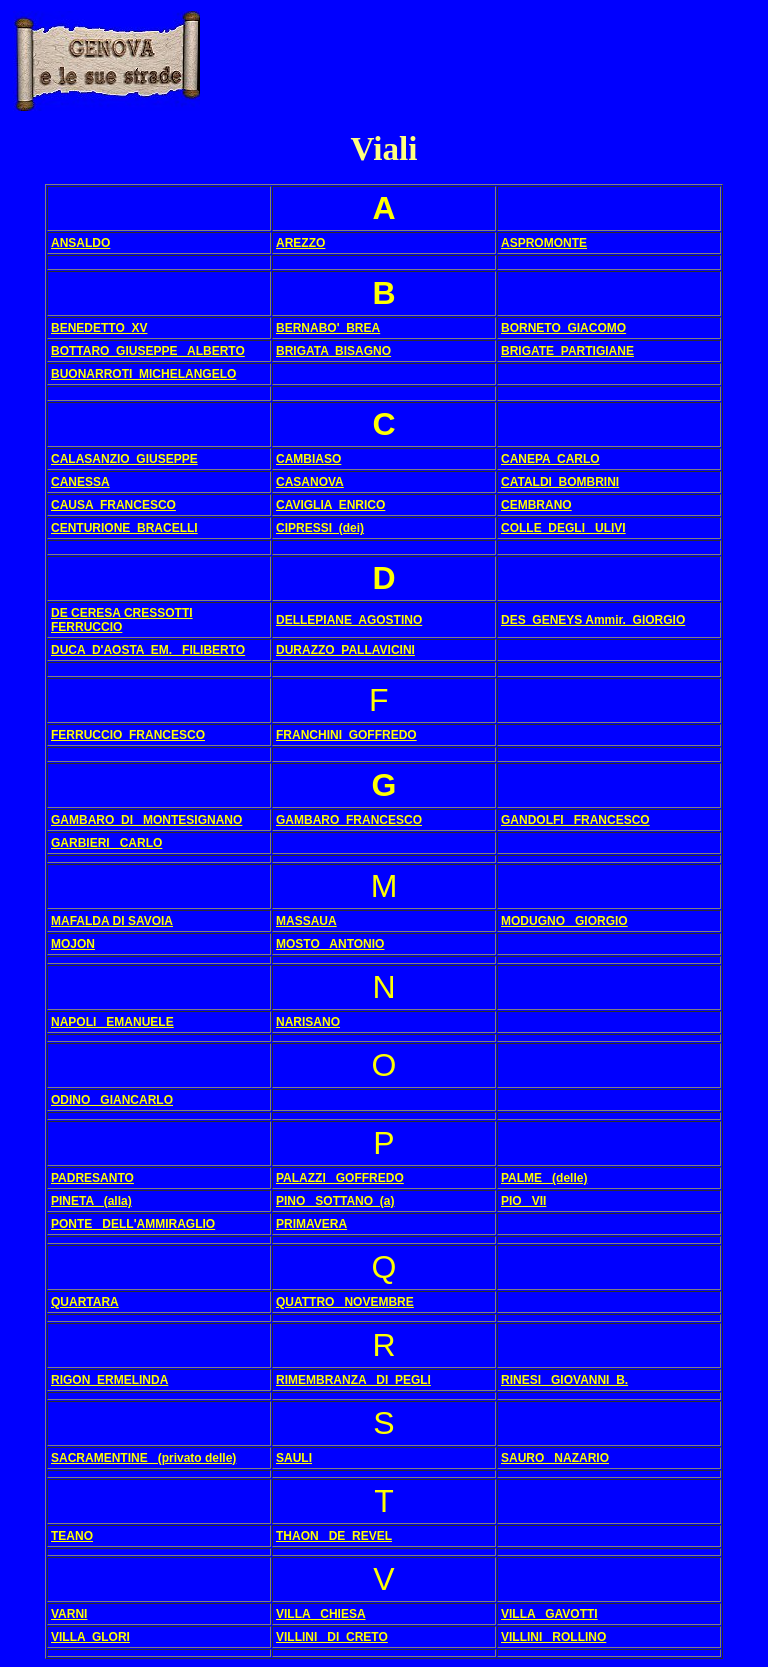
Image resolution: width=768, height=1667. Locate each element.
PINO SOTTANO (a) (335, 1201)
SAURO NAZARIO (555, 1458)
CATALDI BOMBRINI (560, 482)
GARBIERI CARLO (106, 843)
